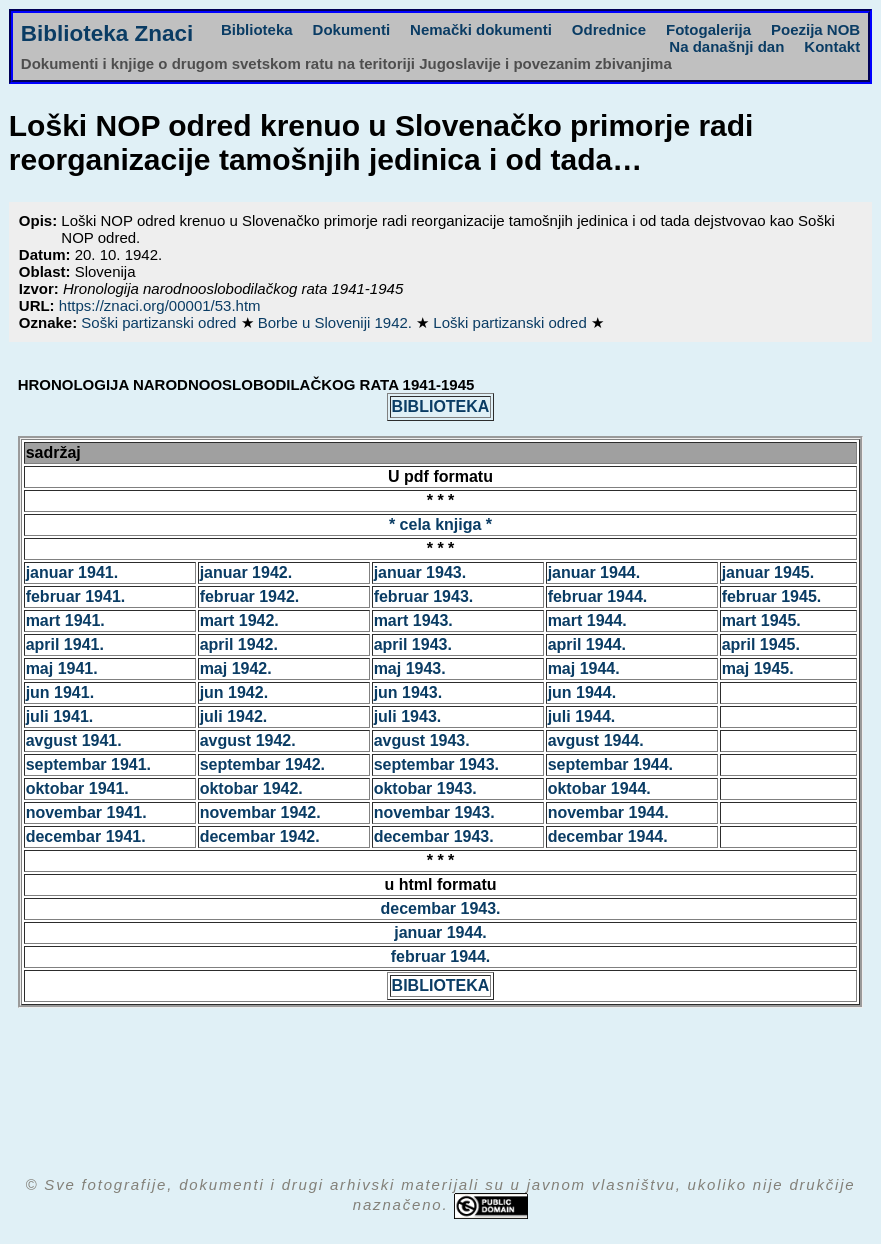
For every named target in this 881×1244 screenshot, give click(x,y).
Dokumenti (352, 29)
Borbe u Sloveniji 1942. (337, 322)
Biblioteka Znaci (107, 33)
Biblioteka (257, 29)
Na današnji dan (726, 46)
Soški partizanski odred (160, 322)
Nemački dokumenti (481, 29)
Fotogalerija (708, 29)
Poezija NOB (815, 29)
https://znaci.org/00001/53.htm (160, 305)
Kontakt (832, 46)
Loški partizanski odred (512, 322)
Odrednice (609, 29)
